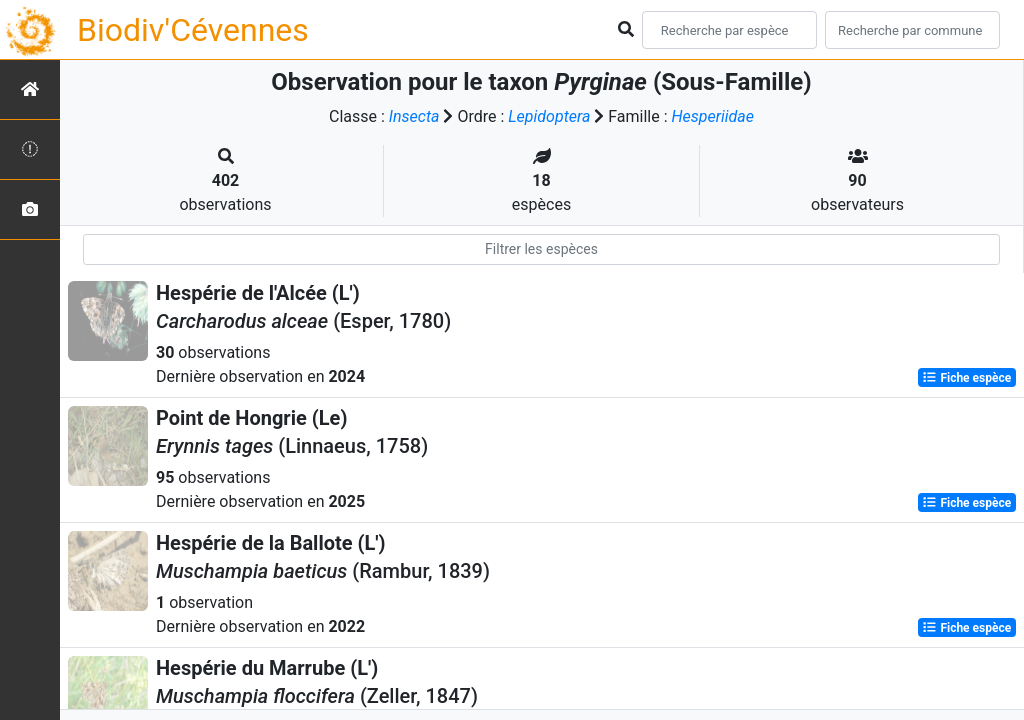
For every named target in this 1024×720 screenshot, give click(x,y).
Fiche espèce (966, 378)
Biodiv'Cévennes (193, 30)
